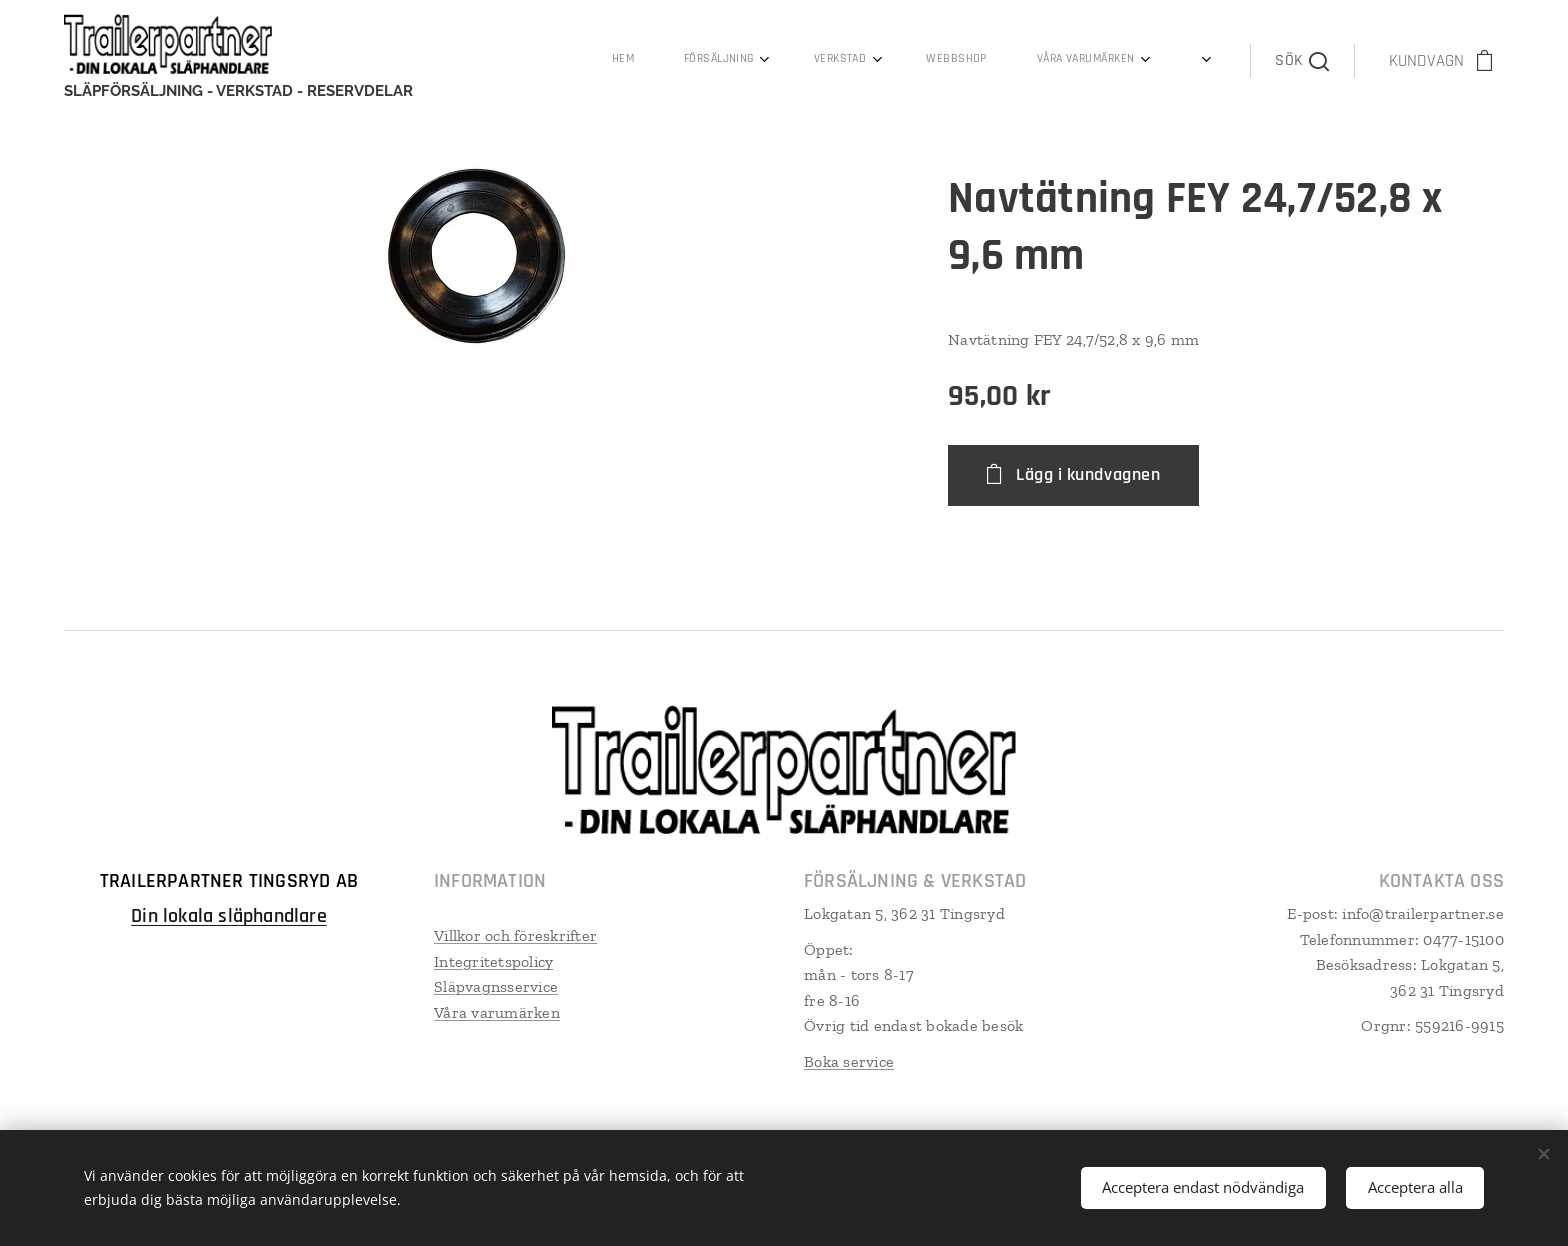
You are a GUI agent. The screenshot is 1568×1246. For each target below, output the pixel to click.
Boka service (849, 1061)
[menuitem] (806, 61)
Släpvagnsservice (496, 986)
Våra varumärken (497, 1012)
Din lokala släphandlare (229, 916)
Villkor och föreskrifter (515, 935)
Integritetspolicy (493, 961)
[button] (1301, 61)
